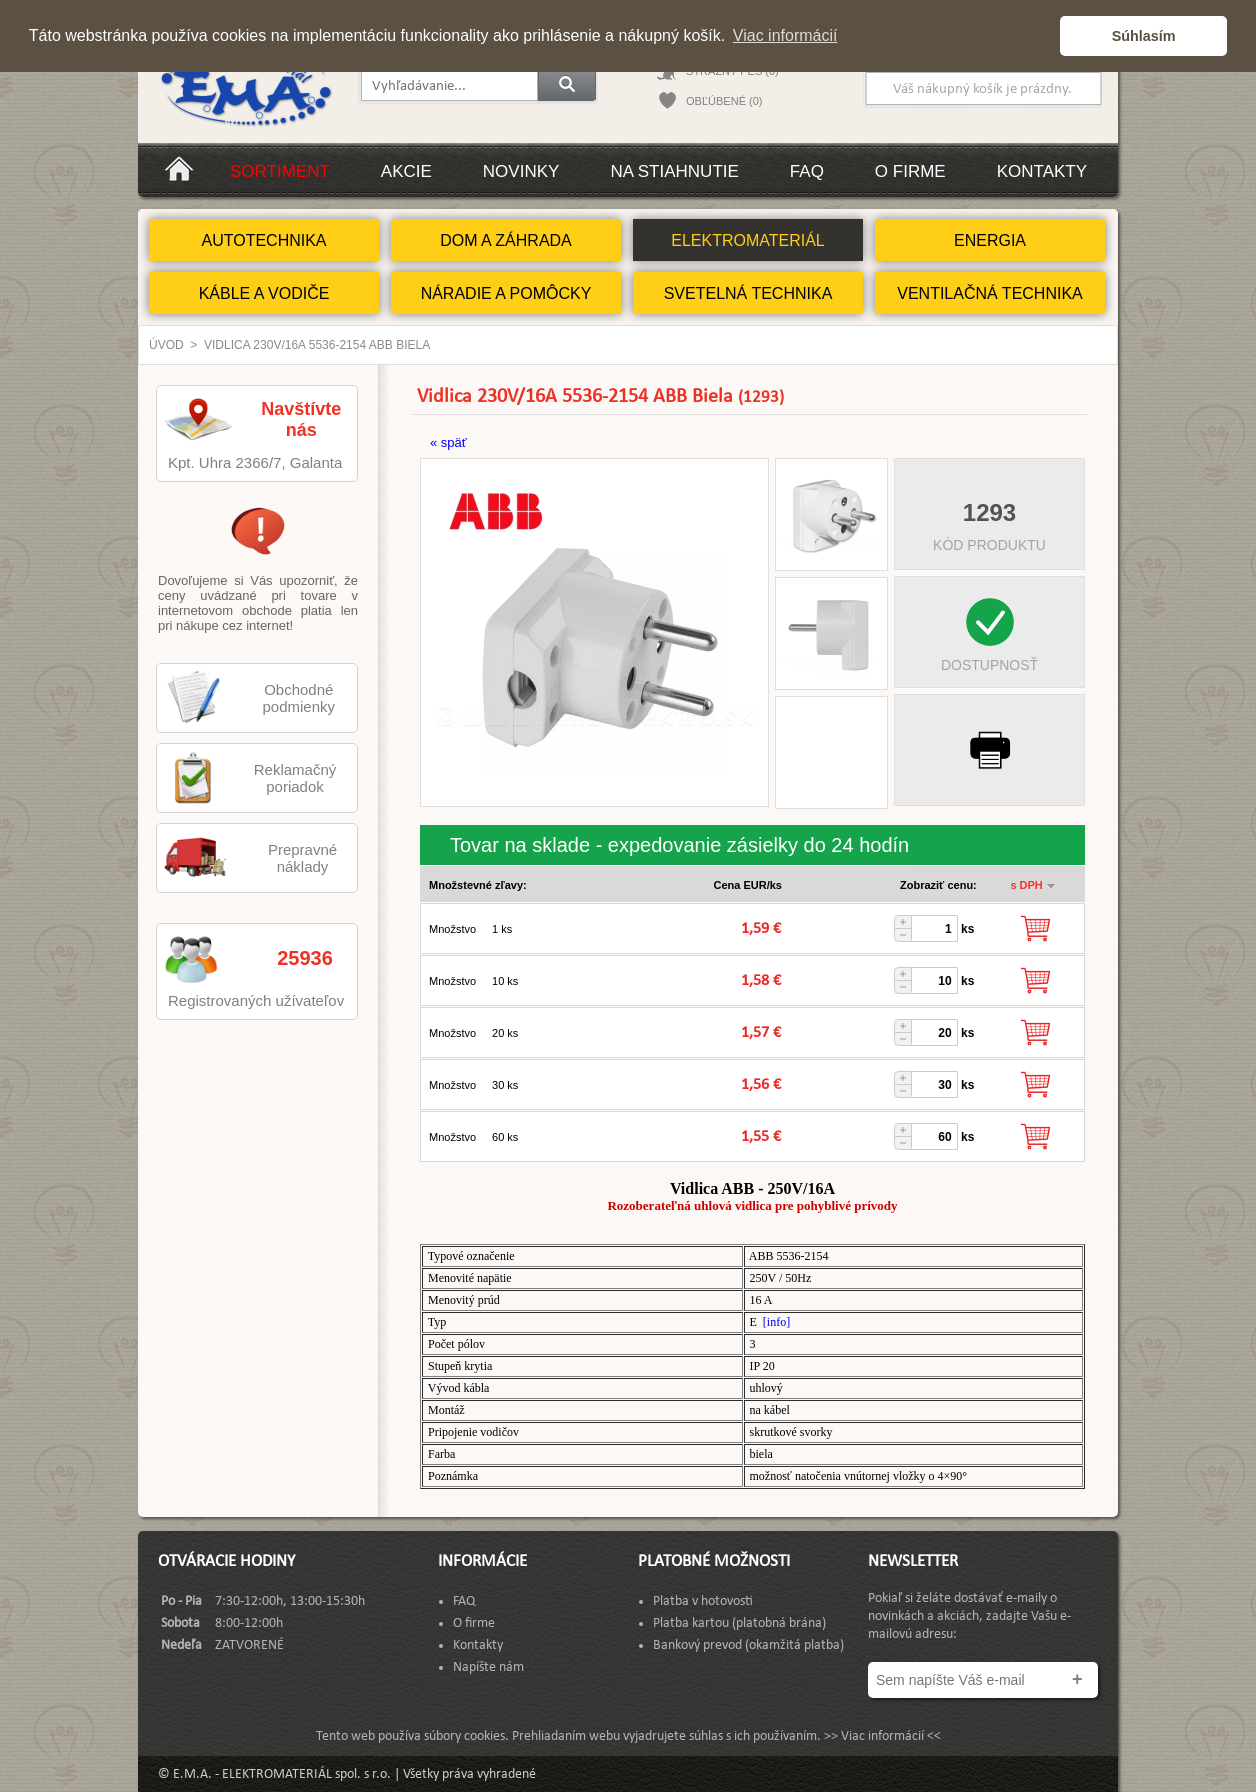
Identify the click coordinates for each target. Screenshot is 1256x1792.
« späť (448, 442)
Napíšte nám (488, 1667)
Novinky (521, 171)
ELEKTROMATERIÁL (748, 240)
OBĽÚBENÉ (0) (724, 101)
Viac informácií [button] (785, 35)
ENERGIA (990, 240)
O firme (910, 171)
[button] (1039, 36)
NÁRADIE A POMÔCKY (506, 293)
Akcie (406, 171)
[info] (776, 1322)
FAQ (807, 171)
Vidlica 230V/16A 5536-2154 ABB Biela (317, 345)
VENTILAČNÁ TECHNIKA (990, 293)
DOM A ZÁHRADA (506, 240)
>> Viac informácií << (882, 1736)
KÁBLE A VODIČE (264, 293)
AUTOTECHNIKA (263, 240)
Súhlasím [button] (1144, 36)
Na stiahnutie (674, 171)
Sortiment (280, 171)
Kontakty (1042, 171)
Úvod (166, 345)
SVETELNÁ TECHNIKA (748, 293)
